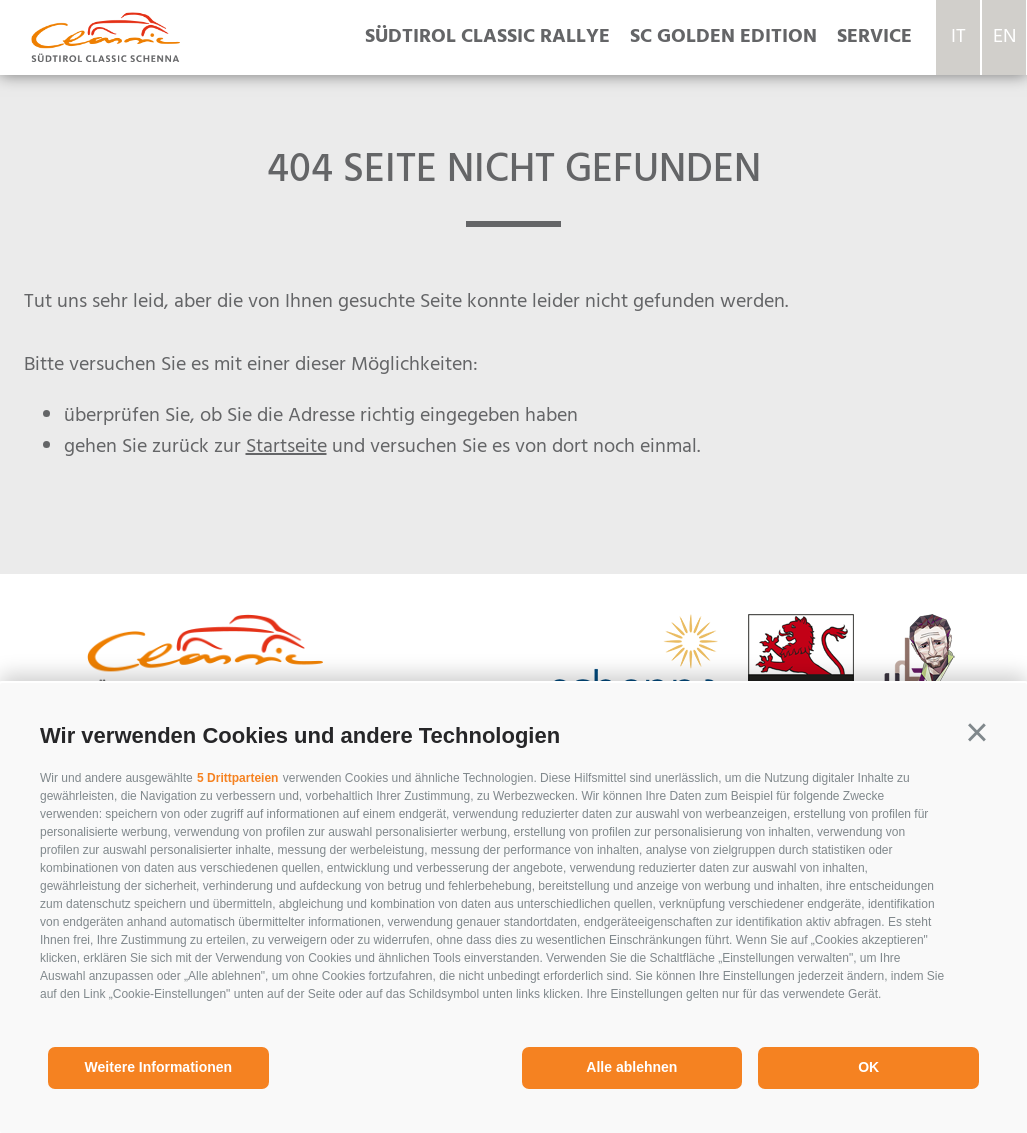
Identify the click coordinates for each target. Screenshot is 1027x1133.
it (958, 37)
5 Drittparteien (237, 778)
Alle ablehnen (631, 1067)
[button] (977, 733)
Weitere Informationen (159, 1067)
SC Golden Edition (723, 37)
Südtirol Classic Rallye (487, 37)
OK (868, 1067)
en (1004, 37)
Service (874, 37)
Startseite (286, 447)
